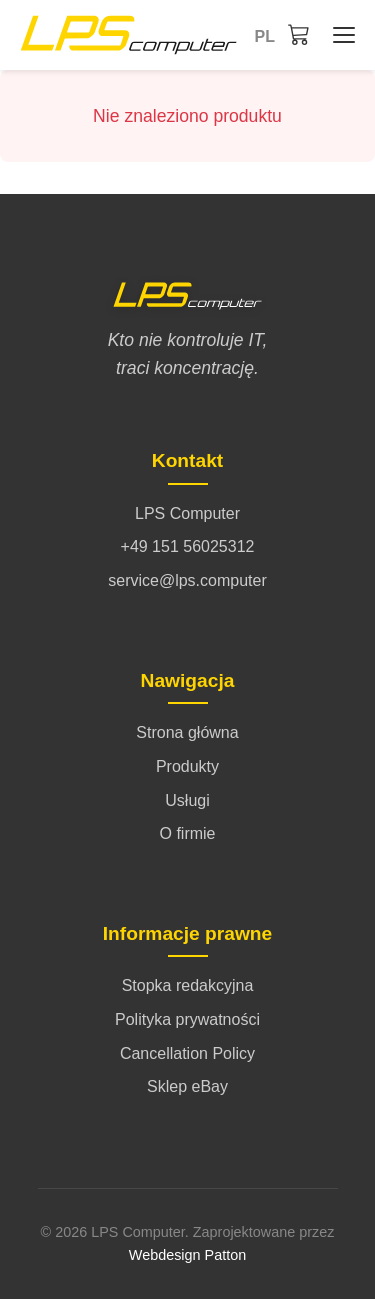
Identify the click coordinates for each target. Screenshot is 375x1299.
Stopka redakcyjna (188, 985)
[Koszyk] (299, 34)
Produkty (187, 766)
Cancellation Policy (187, 1053)
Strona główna (187, 732)
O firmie (188, 833)
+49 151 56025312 (188, 546)
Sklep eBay (187, 1086)
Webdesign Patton (187, 1255)
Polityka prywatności (187, 1019)
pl (265, 36)
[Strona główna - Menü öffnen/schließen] (339, 35)
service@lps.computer (187, 580)
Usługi (187, 800)
